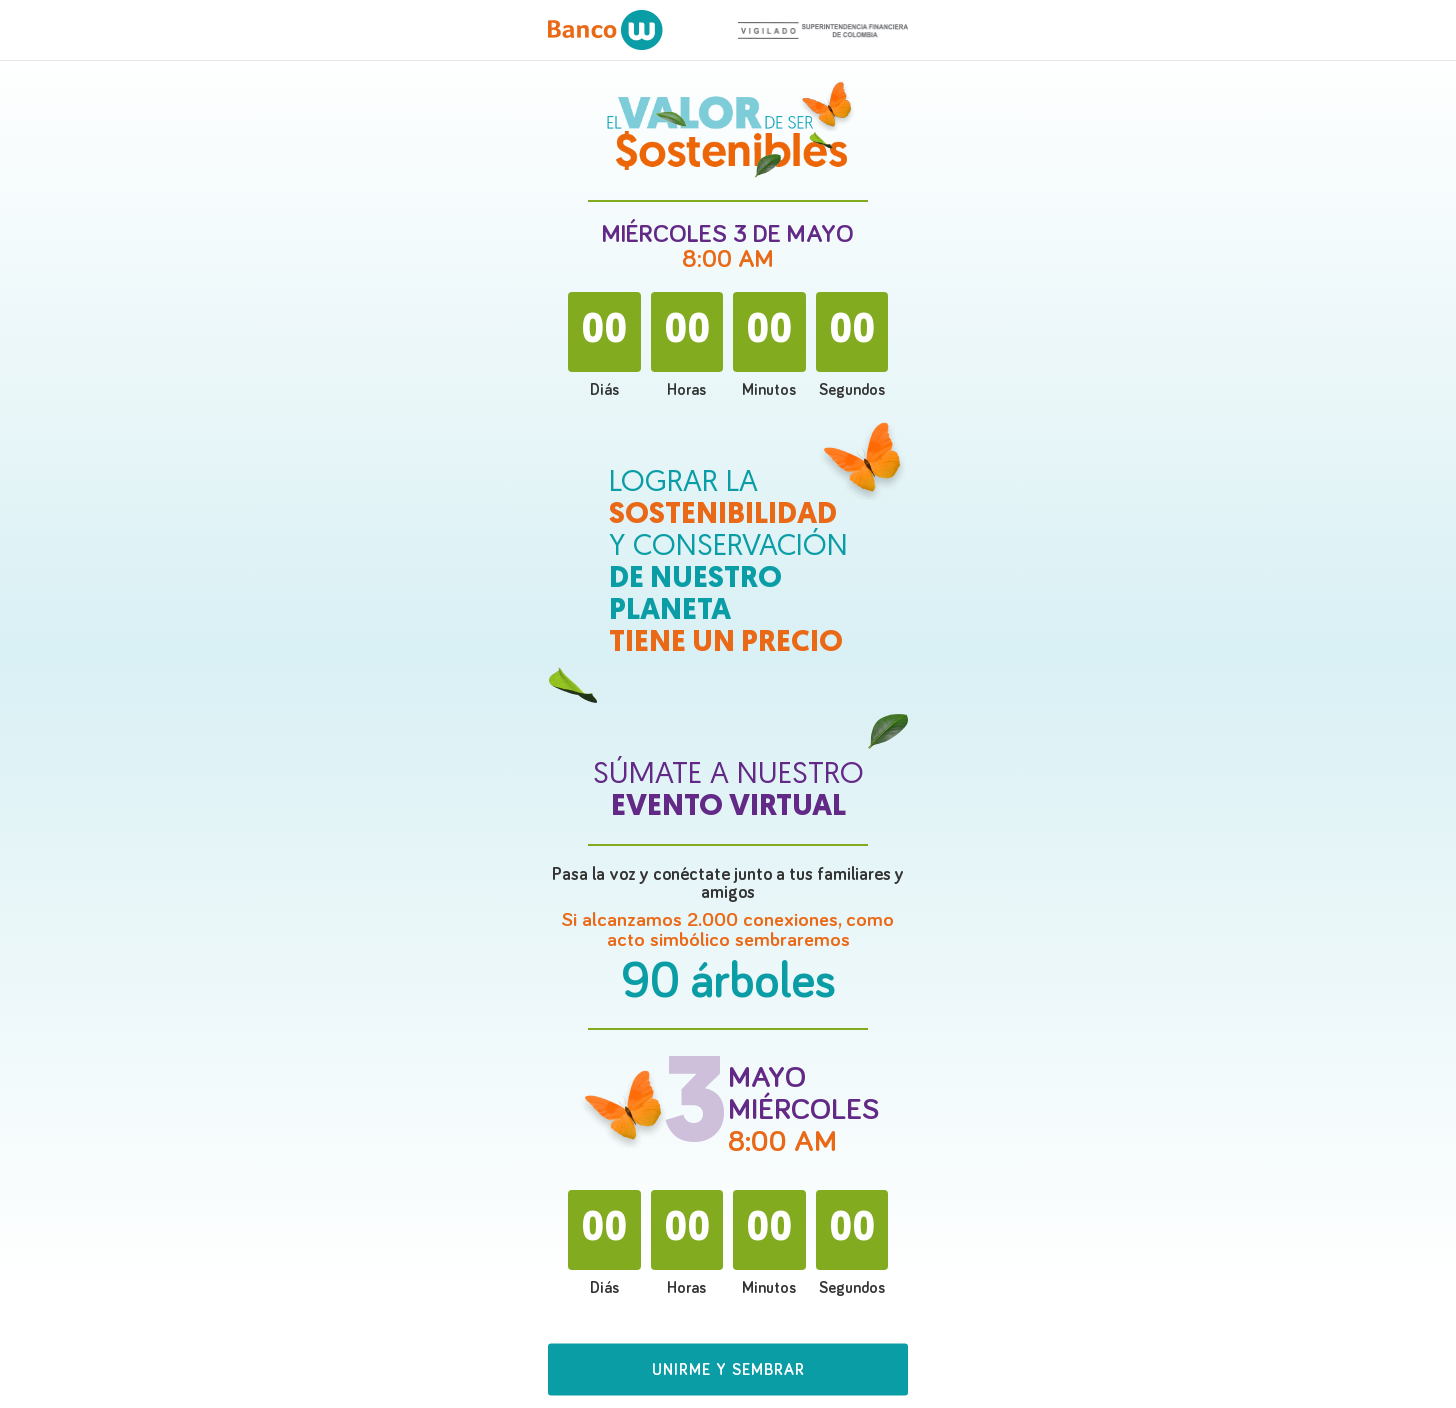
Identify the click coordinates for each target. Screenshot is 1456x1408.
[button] (728, 1375)
